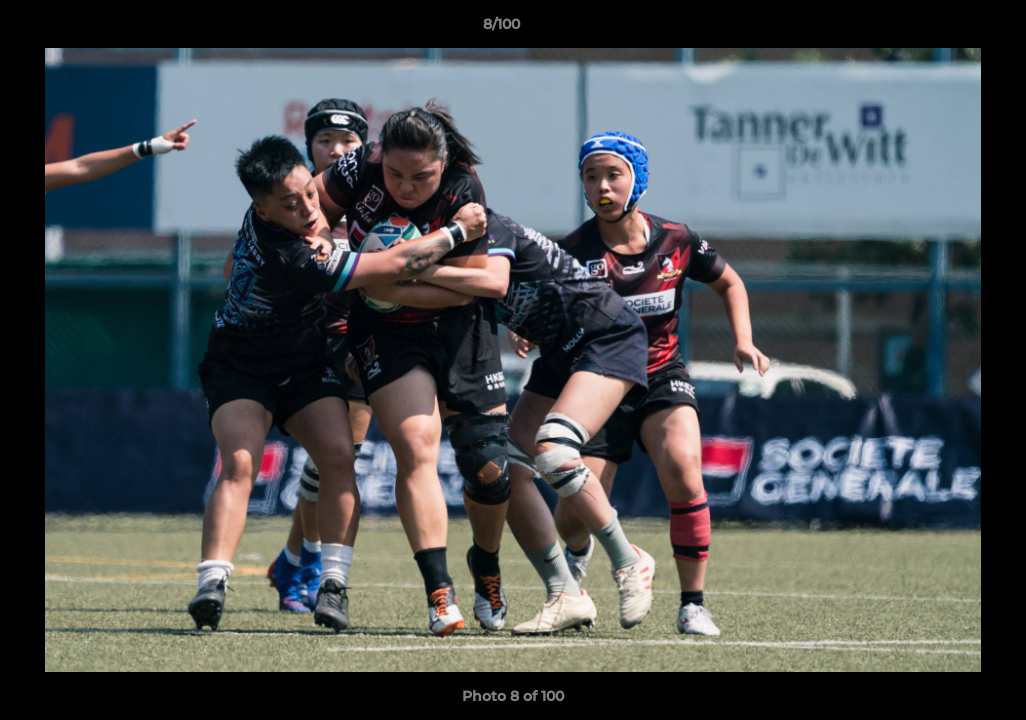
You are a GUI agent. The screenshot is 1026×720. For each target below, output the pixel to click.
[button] (942, 29)
